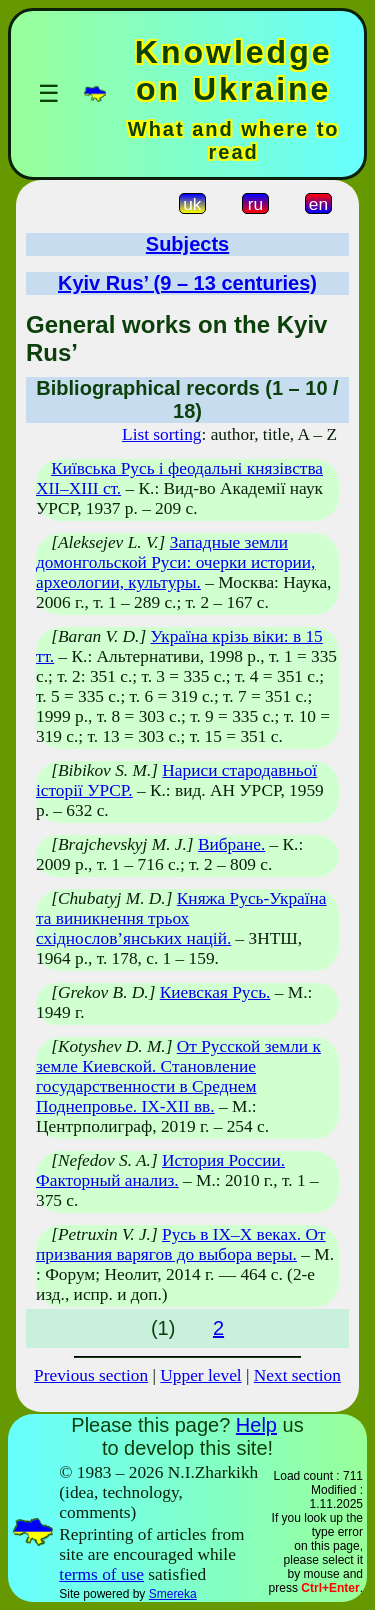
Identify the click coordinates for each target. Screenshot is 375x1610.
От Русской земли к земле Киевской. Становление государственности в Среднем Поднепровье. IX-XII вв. (178, 1076)
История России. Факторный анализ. (160, 1170)
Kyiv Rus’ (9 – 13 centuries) (187, 283)
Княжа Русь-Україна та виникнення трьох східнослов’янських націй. (181, 918)
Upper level (200, 1375)
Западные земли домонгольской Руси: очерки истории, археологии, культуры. (175, 562)
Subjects (187, 244)
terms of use (101, 1574)
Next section (297, 1375)
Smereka (173, 1594)
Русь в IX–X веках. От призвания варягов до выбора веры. (181, 1244)
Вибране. (231, 844)
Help (256, 1425)
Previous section (91, 1375)
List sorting (161, 434)
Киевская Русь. (215, 992)
